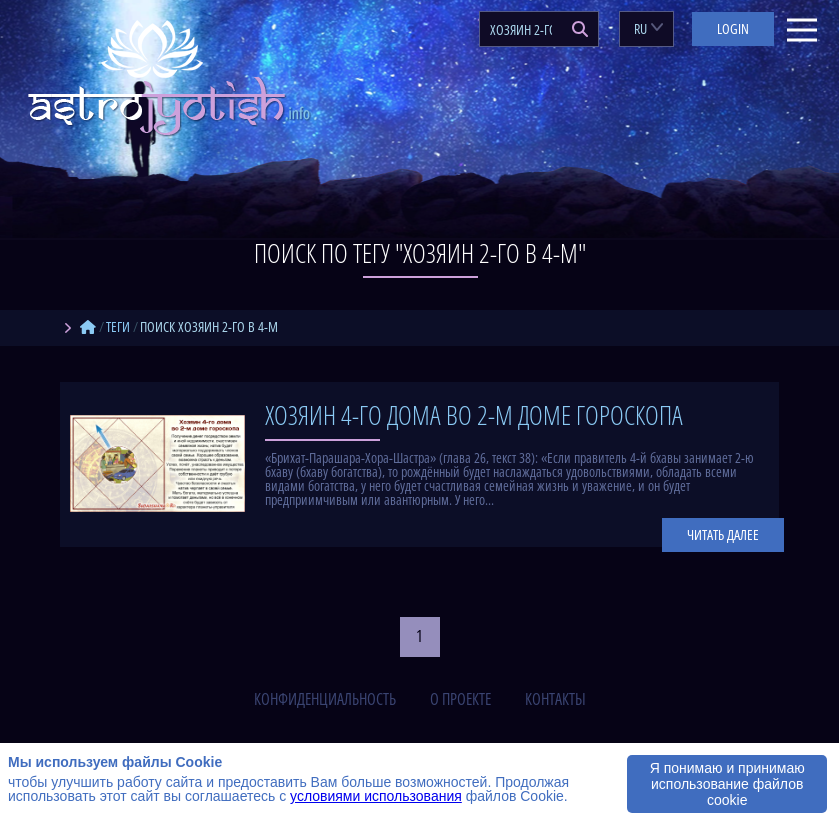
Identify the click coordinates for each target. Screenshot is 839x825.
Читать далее (723, 534)
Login (733, 28)
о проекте (460, 699)
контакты (555, 699)
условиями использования (376, 796)
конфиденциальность (325, 699)
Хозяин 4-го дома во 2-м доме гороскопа (474, 415)
